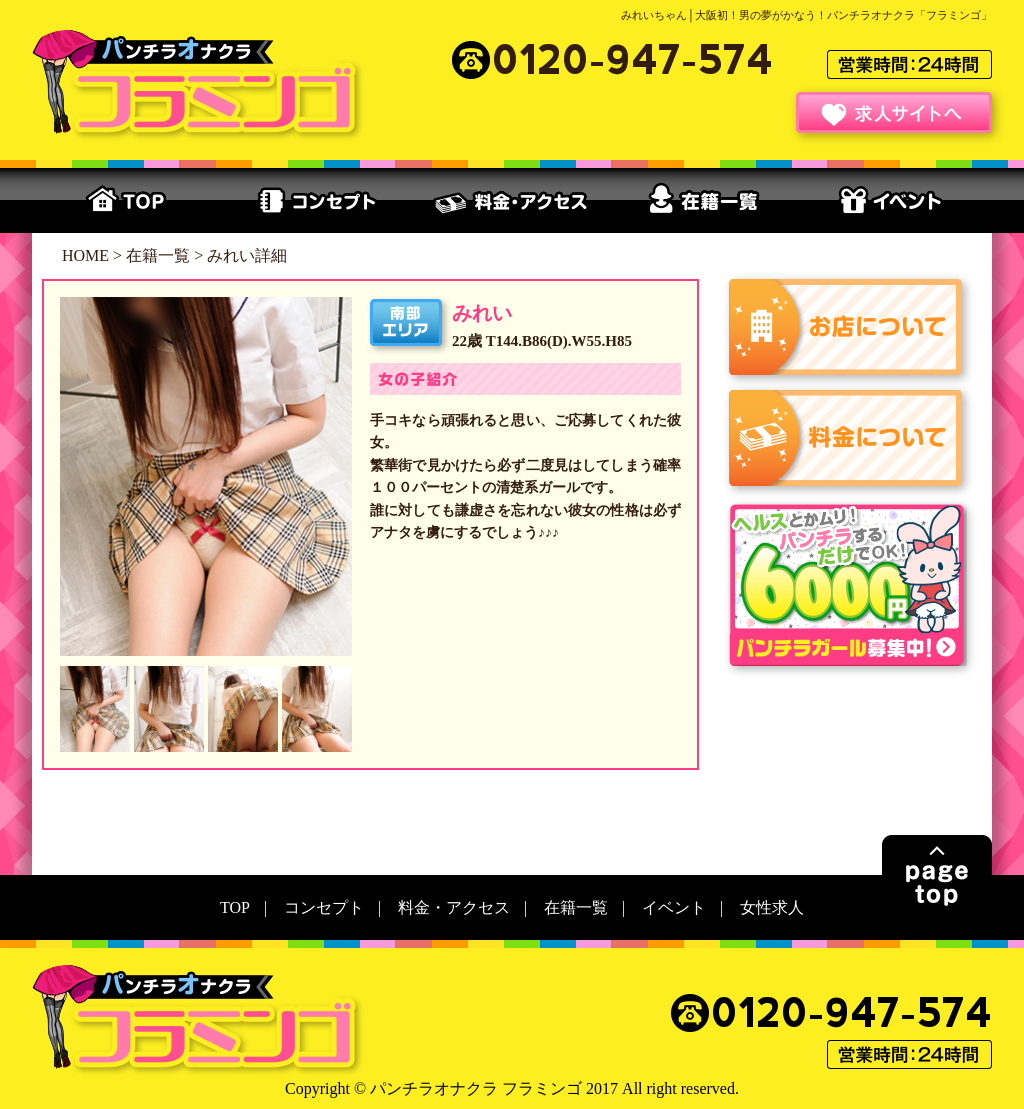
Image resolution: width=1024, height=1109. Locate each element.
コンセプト (320, 200)
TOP (128, 200)
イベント (896, 200)
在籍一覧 (704, 200)
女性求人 (772, 907)
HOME (85, 255)
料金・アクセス (512, 200)
